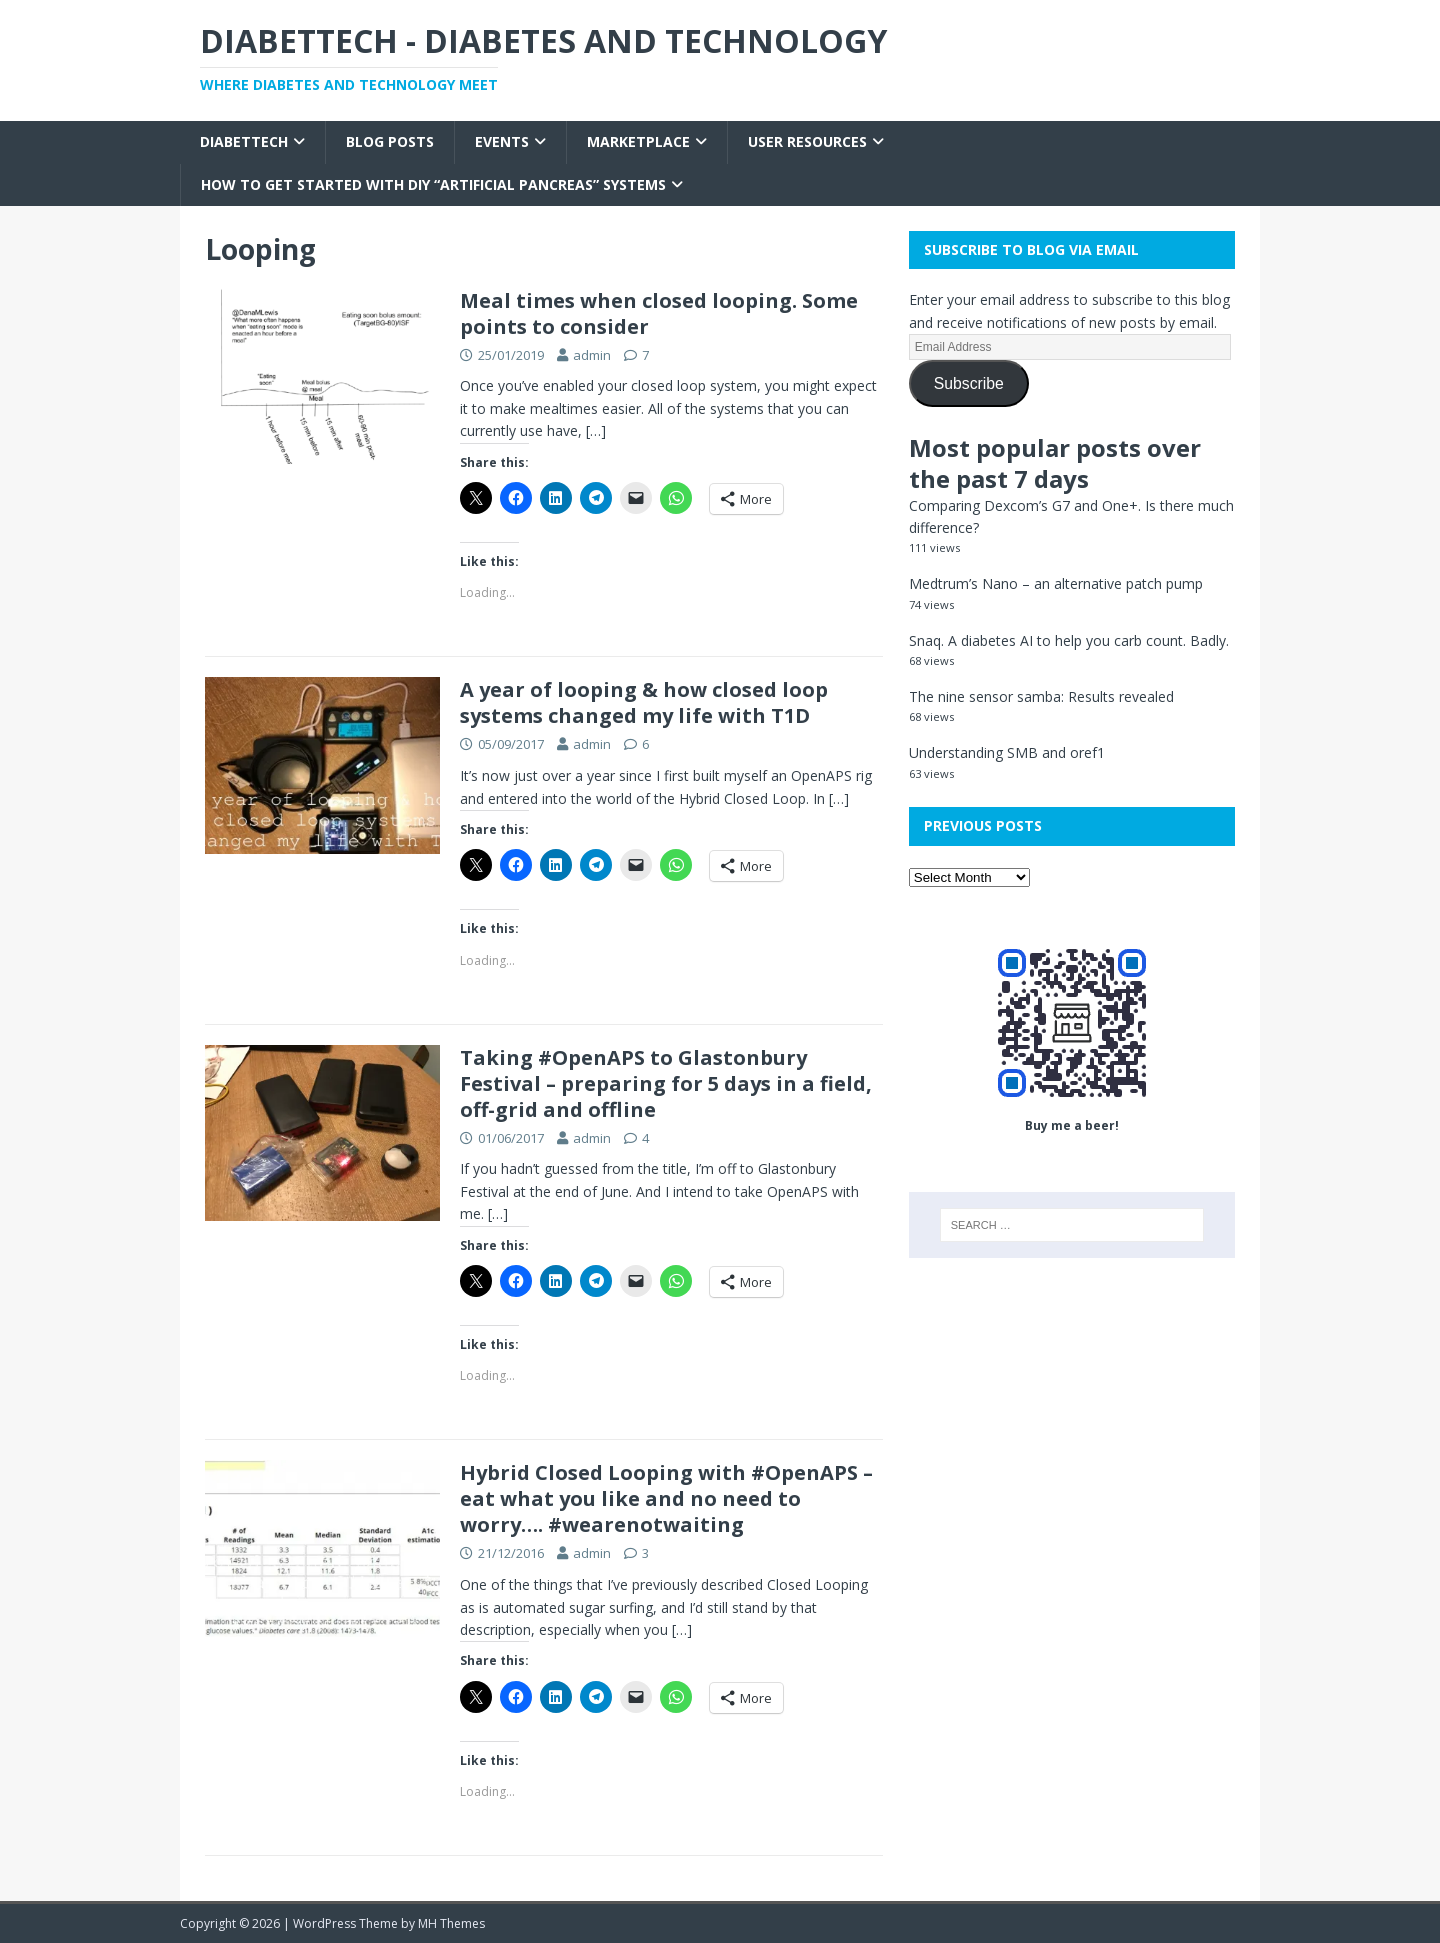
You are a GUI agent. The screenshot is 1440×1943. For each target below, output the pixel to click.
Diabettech (244, 141)
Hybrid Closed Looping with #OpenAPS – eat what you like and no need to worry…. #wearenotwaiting (666, 1498)
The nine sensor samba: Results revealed (1041, 696)
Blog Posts (390, 141)
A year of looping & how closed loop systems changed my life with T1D (644, 702)
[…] (596, 430)
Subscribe (969, 383)
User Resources (807, 141)
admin (592, 355)
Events (502, 141)
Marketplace (638, 141)
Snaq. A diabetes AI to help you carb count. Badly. (1069, 640)
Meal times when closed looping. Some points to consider (659, 313)
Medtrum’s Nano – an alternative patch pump (1056, 583)
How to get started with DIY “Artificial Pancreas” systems (433, 184)
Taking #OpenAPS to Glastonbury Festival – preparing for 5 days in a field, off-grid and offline (666, 1083)
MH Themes (451, 1923)
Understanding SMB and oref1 (1007, 752)
